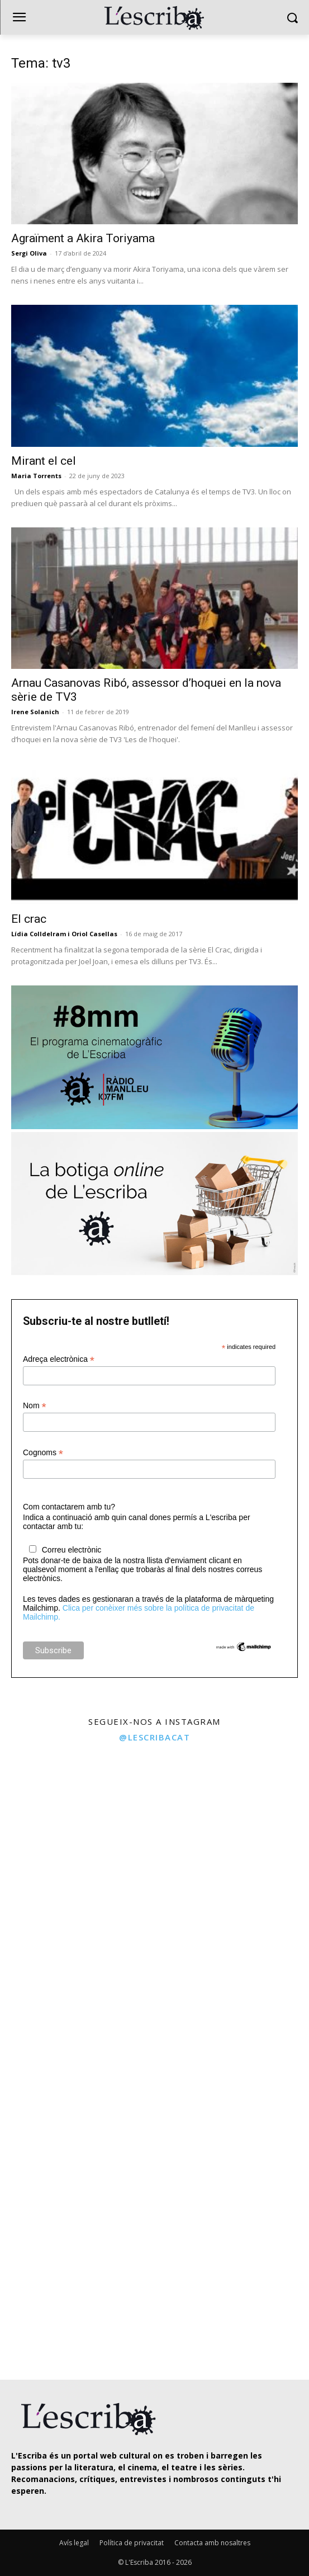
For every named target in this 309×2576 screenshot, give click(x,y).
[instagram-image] (76, 1826)
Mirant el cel (43, 461)
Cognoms (43, 1452)
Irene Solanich (35, 711)
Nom (34, 1405)
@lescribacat (154, 1737)
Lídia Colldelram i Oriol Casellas (64, 934)
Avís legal (74, 2542)
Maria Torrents (36, 475)
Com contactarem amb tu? (69, 1506)
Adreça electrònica (58, 1359)
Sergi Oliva (29, 253)
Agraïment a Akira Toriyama (83, 238)
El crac (28, 919)
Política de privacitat (131, 2542)
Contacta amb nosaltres (212, 2542)
